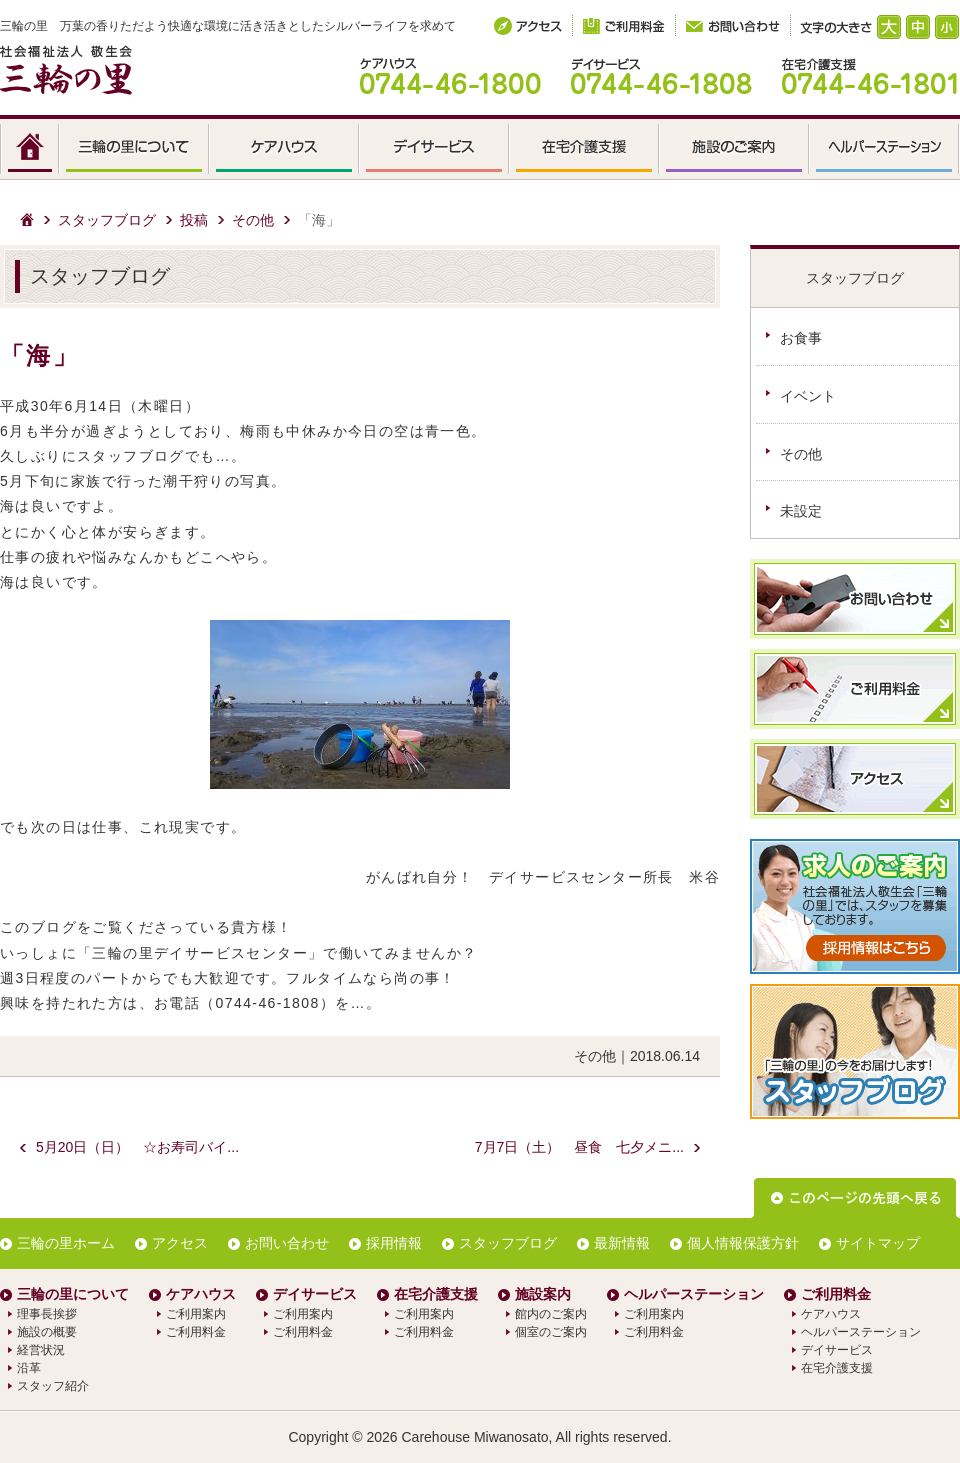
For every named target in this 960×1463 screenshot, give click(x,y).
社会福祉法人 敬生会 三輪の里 (66, 70)
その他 (253, 220)
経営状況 (41, 1350)
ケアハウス (285, 149)
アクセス (180, 1243)
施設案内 (543, 1294)
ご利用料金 (196, 1332)
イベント (808, 396)
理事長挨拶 (47, 1314)
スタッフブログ (107, 220)
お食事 (801, 338)
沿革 (29, 1368)
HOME (30, 149)
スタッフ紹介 (53, 1386)
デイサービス (435, 149)
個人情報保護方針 (743, 1243)
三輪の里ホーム (66, 1243)
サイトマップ (878, 1243)
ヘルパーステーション (885, 149)
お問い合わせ (287, 1243)
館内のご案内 (551, 1314)
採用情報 (394, 1243)
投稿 (194, 220)
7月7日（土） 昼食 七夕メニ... (579, 1147)
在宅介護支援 (585, 149)
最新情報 (622, 1243)
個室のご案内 (551, 1332)
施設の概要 (47, 1332)
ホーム (27, 220)
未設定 (801, 511)
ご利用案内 (196, 1314)
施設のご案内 (735, 149)
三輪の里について (135, 149)
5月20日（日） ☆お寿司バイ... (137, 1147)
